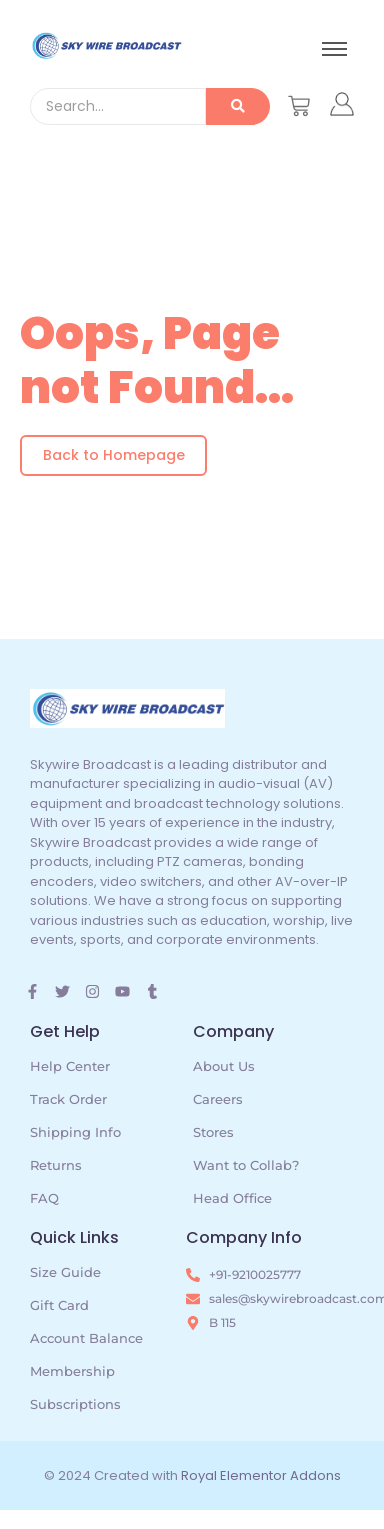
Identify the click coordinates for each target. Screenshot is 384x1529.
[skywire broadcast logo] (106, 45)
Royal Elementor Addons (261, 1475)
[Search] (118, 106)
